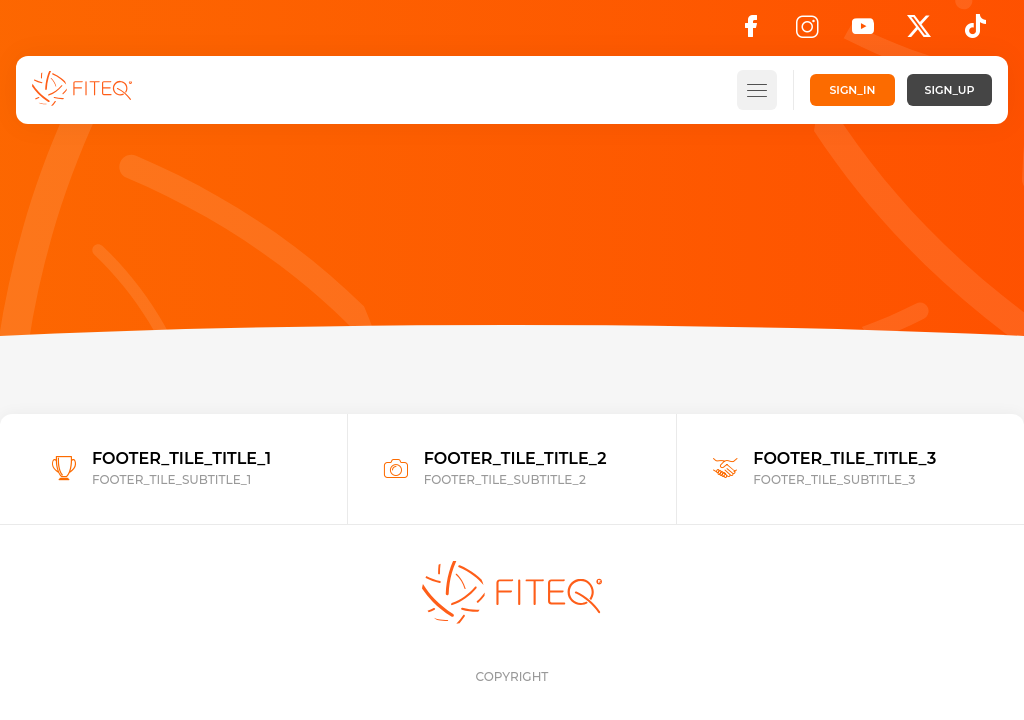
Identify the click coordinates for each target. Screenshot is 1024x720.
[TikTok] (975, 32)
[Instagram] (807, 32)
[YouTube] (863, 32)
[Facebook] (751, 32)
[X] (919, 32)
